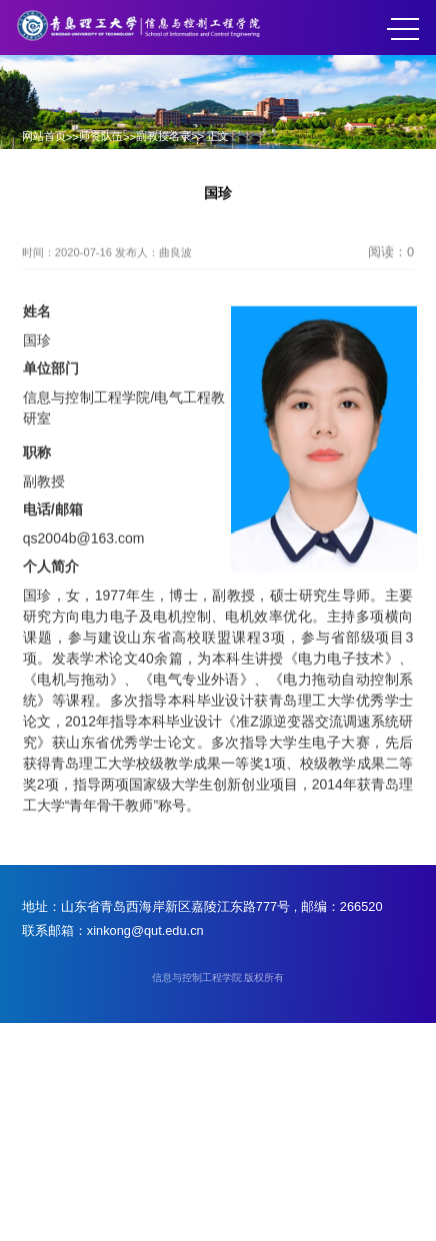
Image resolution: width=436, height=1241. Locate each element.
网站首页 (44, 136)
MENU (403, 29)
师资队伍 (101, 136)
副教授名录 (163, 136)
